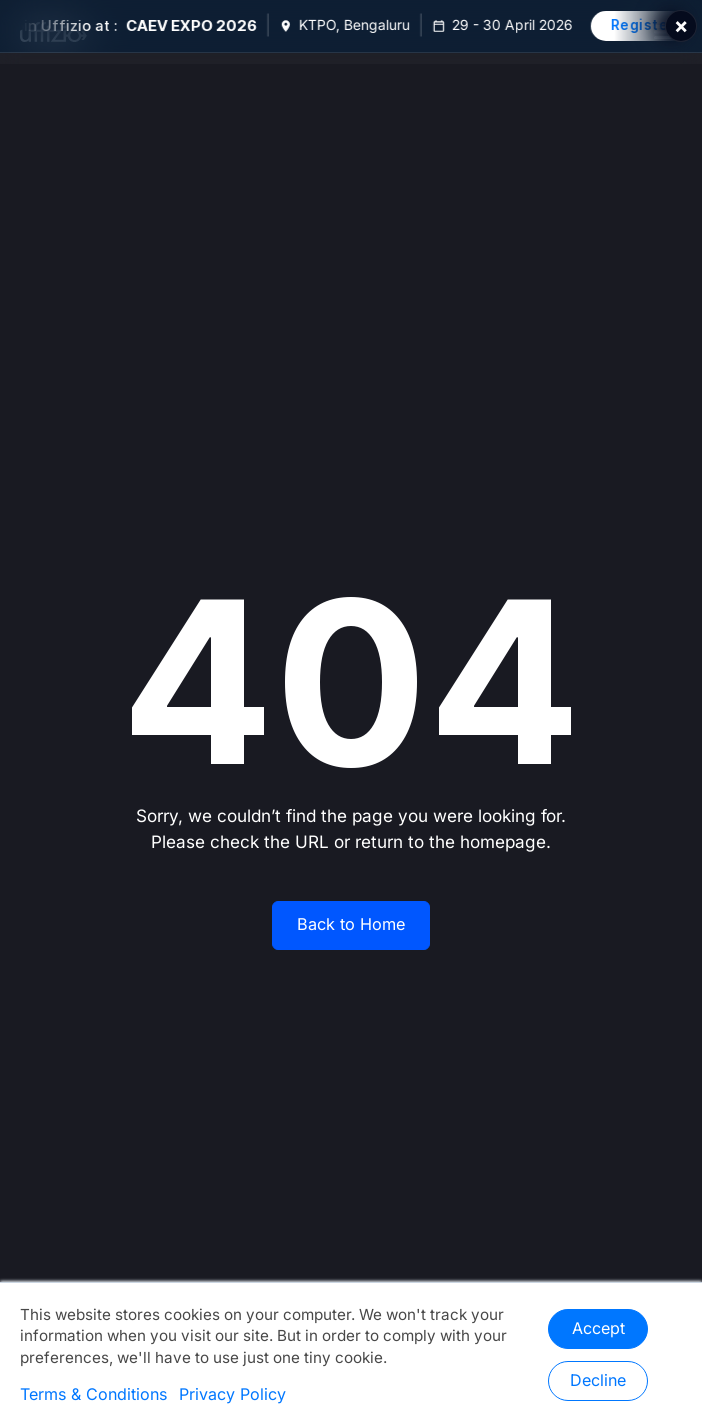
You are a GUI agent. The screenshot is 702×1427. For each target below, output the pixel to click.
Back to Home (351, 924)
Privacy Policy (232, 1395)
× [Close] (681, 26)
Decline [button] (598, 1381)
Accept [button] (598, 1329)
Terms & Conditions (93, 1395)
